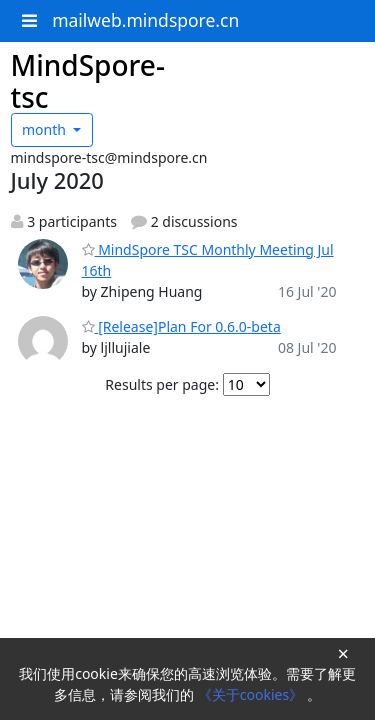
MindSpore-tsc (88, 81)
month (46, 129)
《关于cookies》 (252, 694)
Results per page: (162, 384)
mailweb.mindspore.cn (145, 20)
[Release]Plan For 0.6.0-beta (181, 326)
